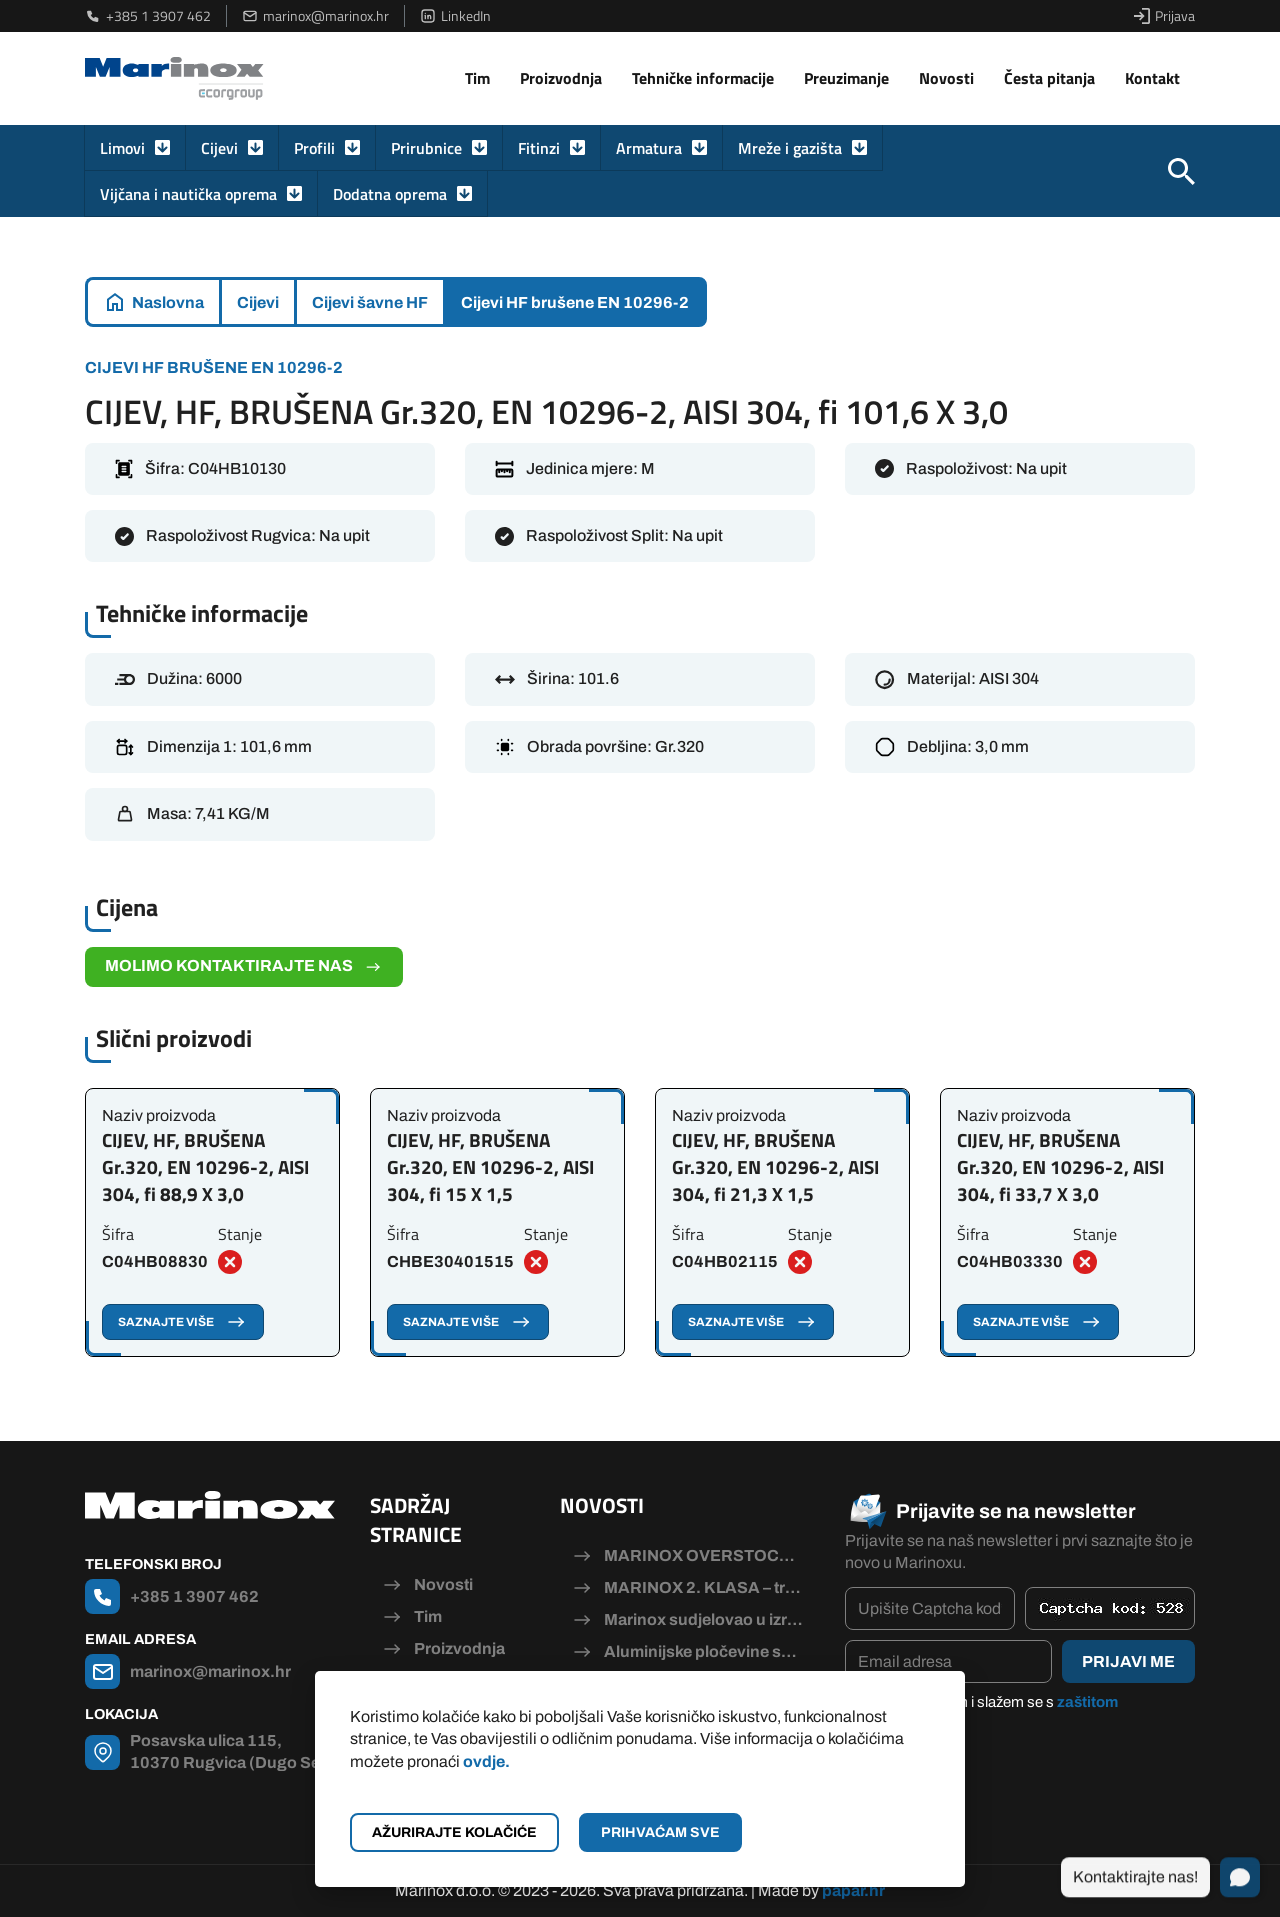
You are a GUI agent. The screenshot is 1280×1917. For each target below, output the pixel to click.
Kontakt (1152, 78)
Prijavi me (1128, 1661)
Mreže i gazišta (790, 148)
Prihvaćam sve (660, 1832)
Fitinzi (539, 148)
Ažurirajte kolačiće (454, 1832)
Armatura (649, 148)
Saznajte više (183, 1322)
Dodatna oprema (390, 194)
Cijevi (219, 148)
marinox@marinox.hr (315, 16)
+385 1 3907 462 (148, 16)
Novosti (946, 78)
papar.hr (853, 1890)
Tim (477, 78)
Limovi (122, 148)
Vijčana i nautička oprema (188, 194)
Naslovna (168, 302)
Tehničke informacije (703, 78)
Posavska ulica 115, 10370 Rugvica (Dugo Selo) (235, 1751)
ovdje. (486, 1761)
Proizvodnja (561, 78)
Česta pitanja (1049, 78)
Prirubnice (426, 148)
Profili (314, 148)
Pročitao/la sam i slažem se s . (991, 1713)
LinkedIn (455, 16)
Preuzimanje (846, 78)
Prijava (1164, 16)
